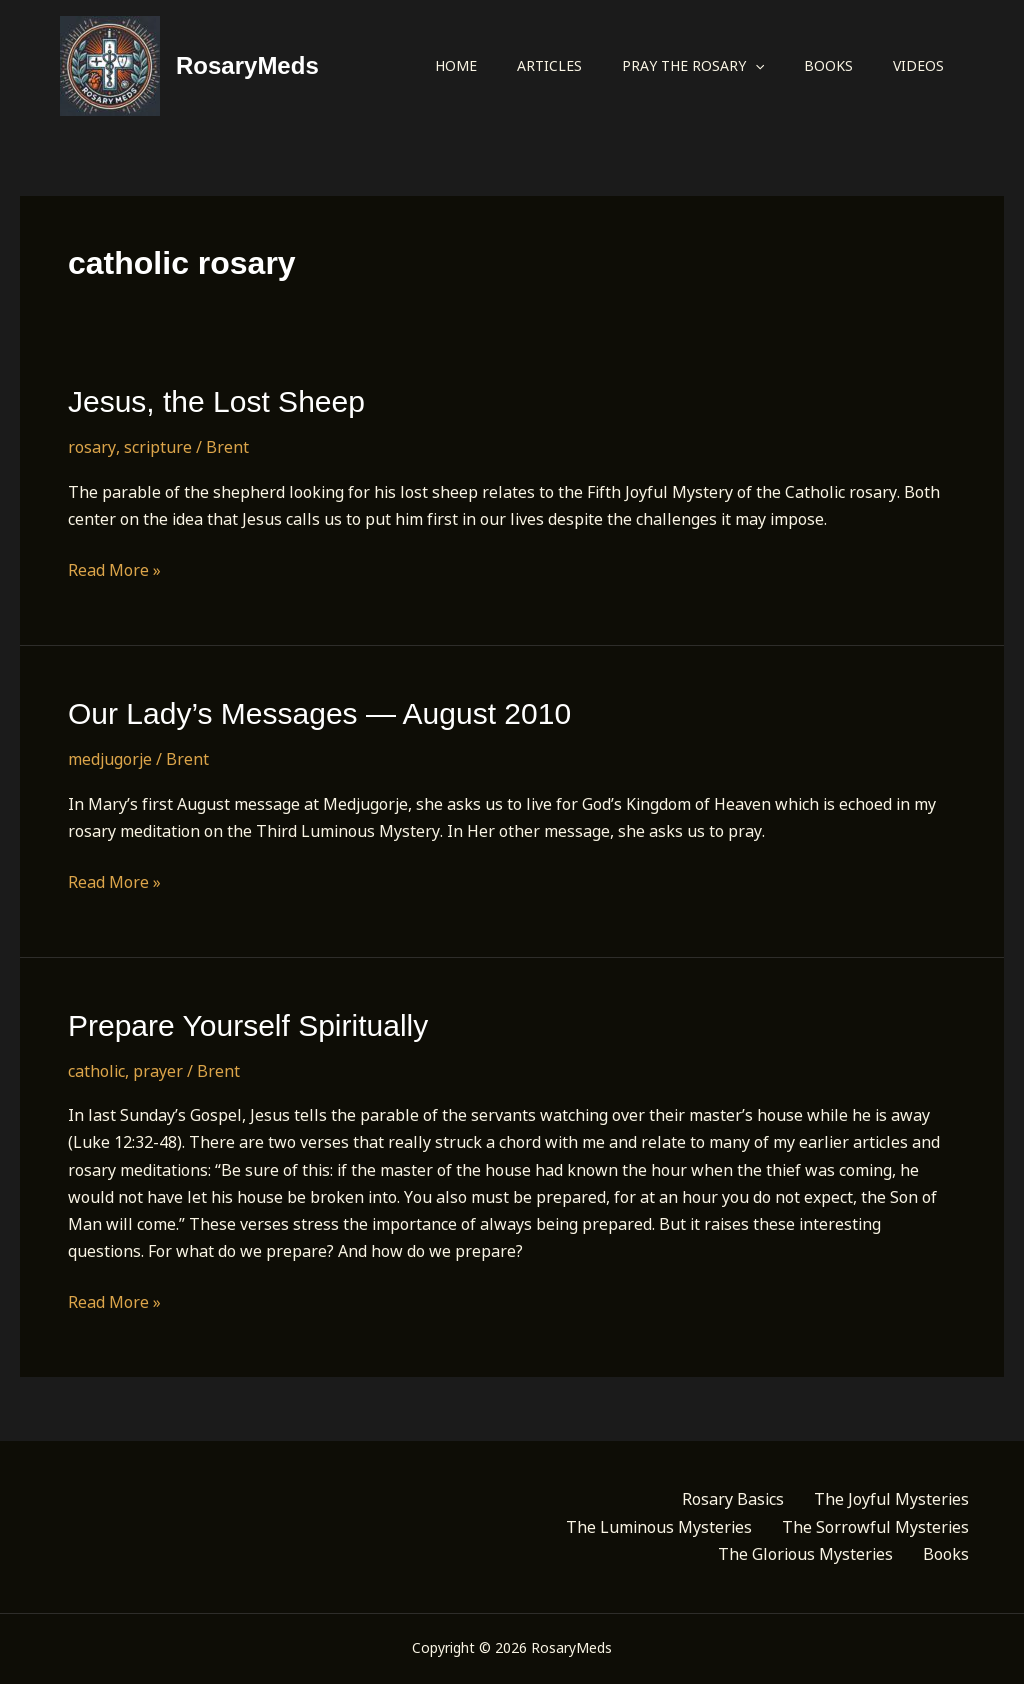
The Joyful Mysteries (891, 1499)
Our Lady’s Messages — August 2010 (319, 713)
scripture (158, 447)
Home (456, 65)
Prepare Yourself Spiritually (248, 1025)
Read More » (114, 570)
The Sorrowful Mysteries (875, 1527)
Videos (918, 65)
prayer (158, 1071)
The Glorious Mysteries (805, 1554)
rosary (92, 447)
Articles (549, 65)
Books (828, 65)
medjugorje (110, 759)
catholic (96, 1071)
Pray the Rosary (693, 66)
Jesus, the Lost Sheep (216, 401)
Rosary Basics (733, 1499)
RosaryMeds (247, 65)
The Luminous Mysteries (659, 1527)
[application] (755, 66)
